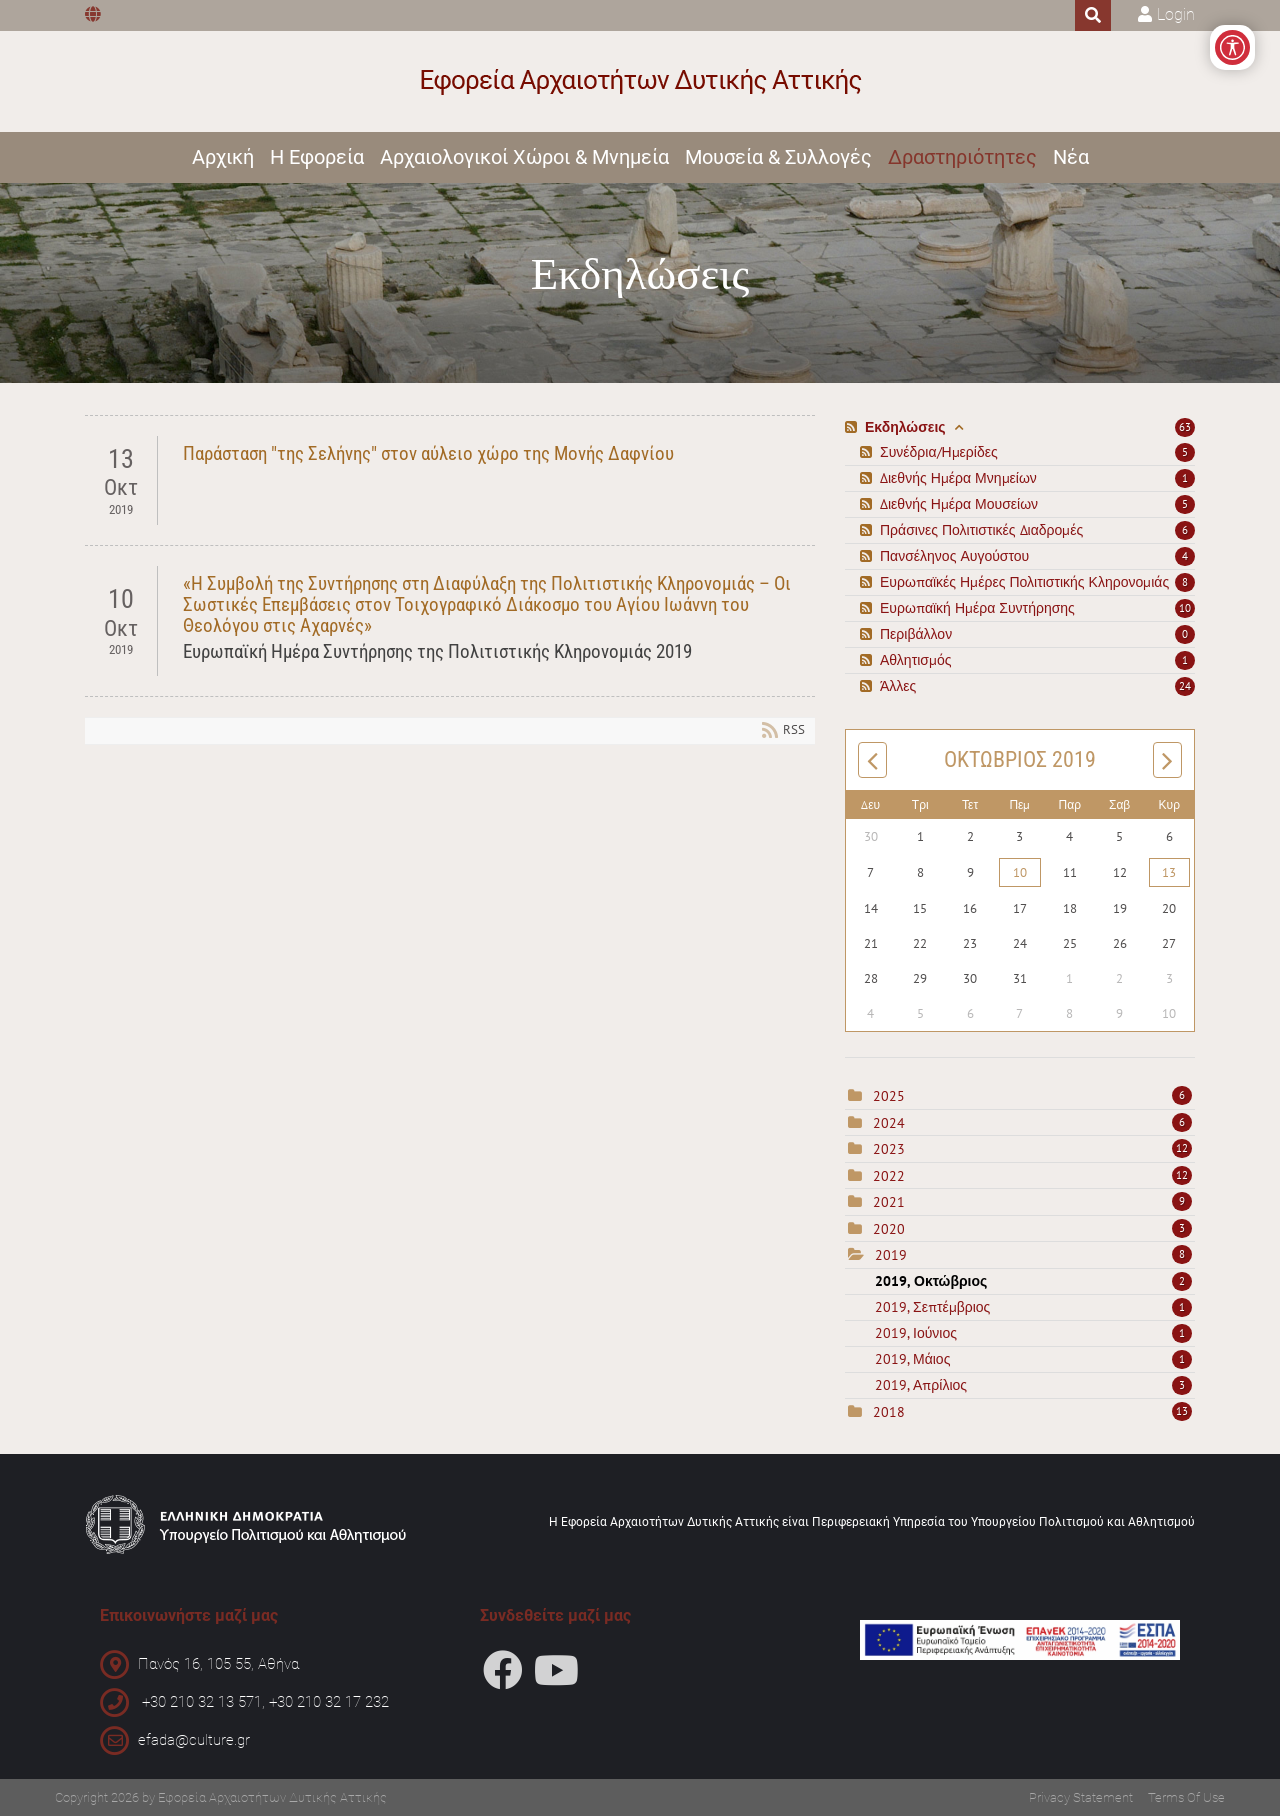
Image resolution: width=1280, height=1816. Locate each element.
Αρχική (223, 157)
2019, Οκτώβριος (1033, 1281)
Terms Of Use (1186, 1797)
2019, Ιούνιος (1033, 1333)
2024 (889, 1123)
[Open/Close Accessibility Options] (1232, 47)
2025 (889, 1096)
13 (1169, 872)
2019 (891, 1255)
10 (1185, 608)
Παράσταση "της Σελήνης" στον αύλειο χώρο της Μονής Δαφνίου (428, 453)
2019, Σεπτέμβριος (1033, 1307)
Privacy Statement (1081, 1797)
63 (1185, 427)
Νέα (1071, 157)
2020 (889, 1229)
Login (1176, 14)
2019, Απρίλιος (1033, 1385)
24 (1185, 686)
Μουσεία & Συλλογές (778, 157)
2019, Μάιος (1033, 1359)
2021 (889, 1202)
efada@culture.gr (194, 1740)
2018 (889, 1412)
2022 (889, 1176)
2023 (889, 1149)
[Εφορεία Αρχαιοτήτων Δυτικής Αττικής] (640, 81)
